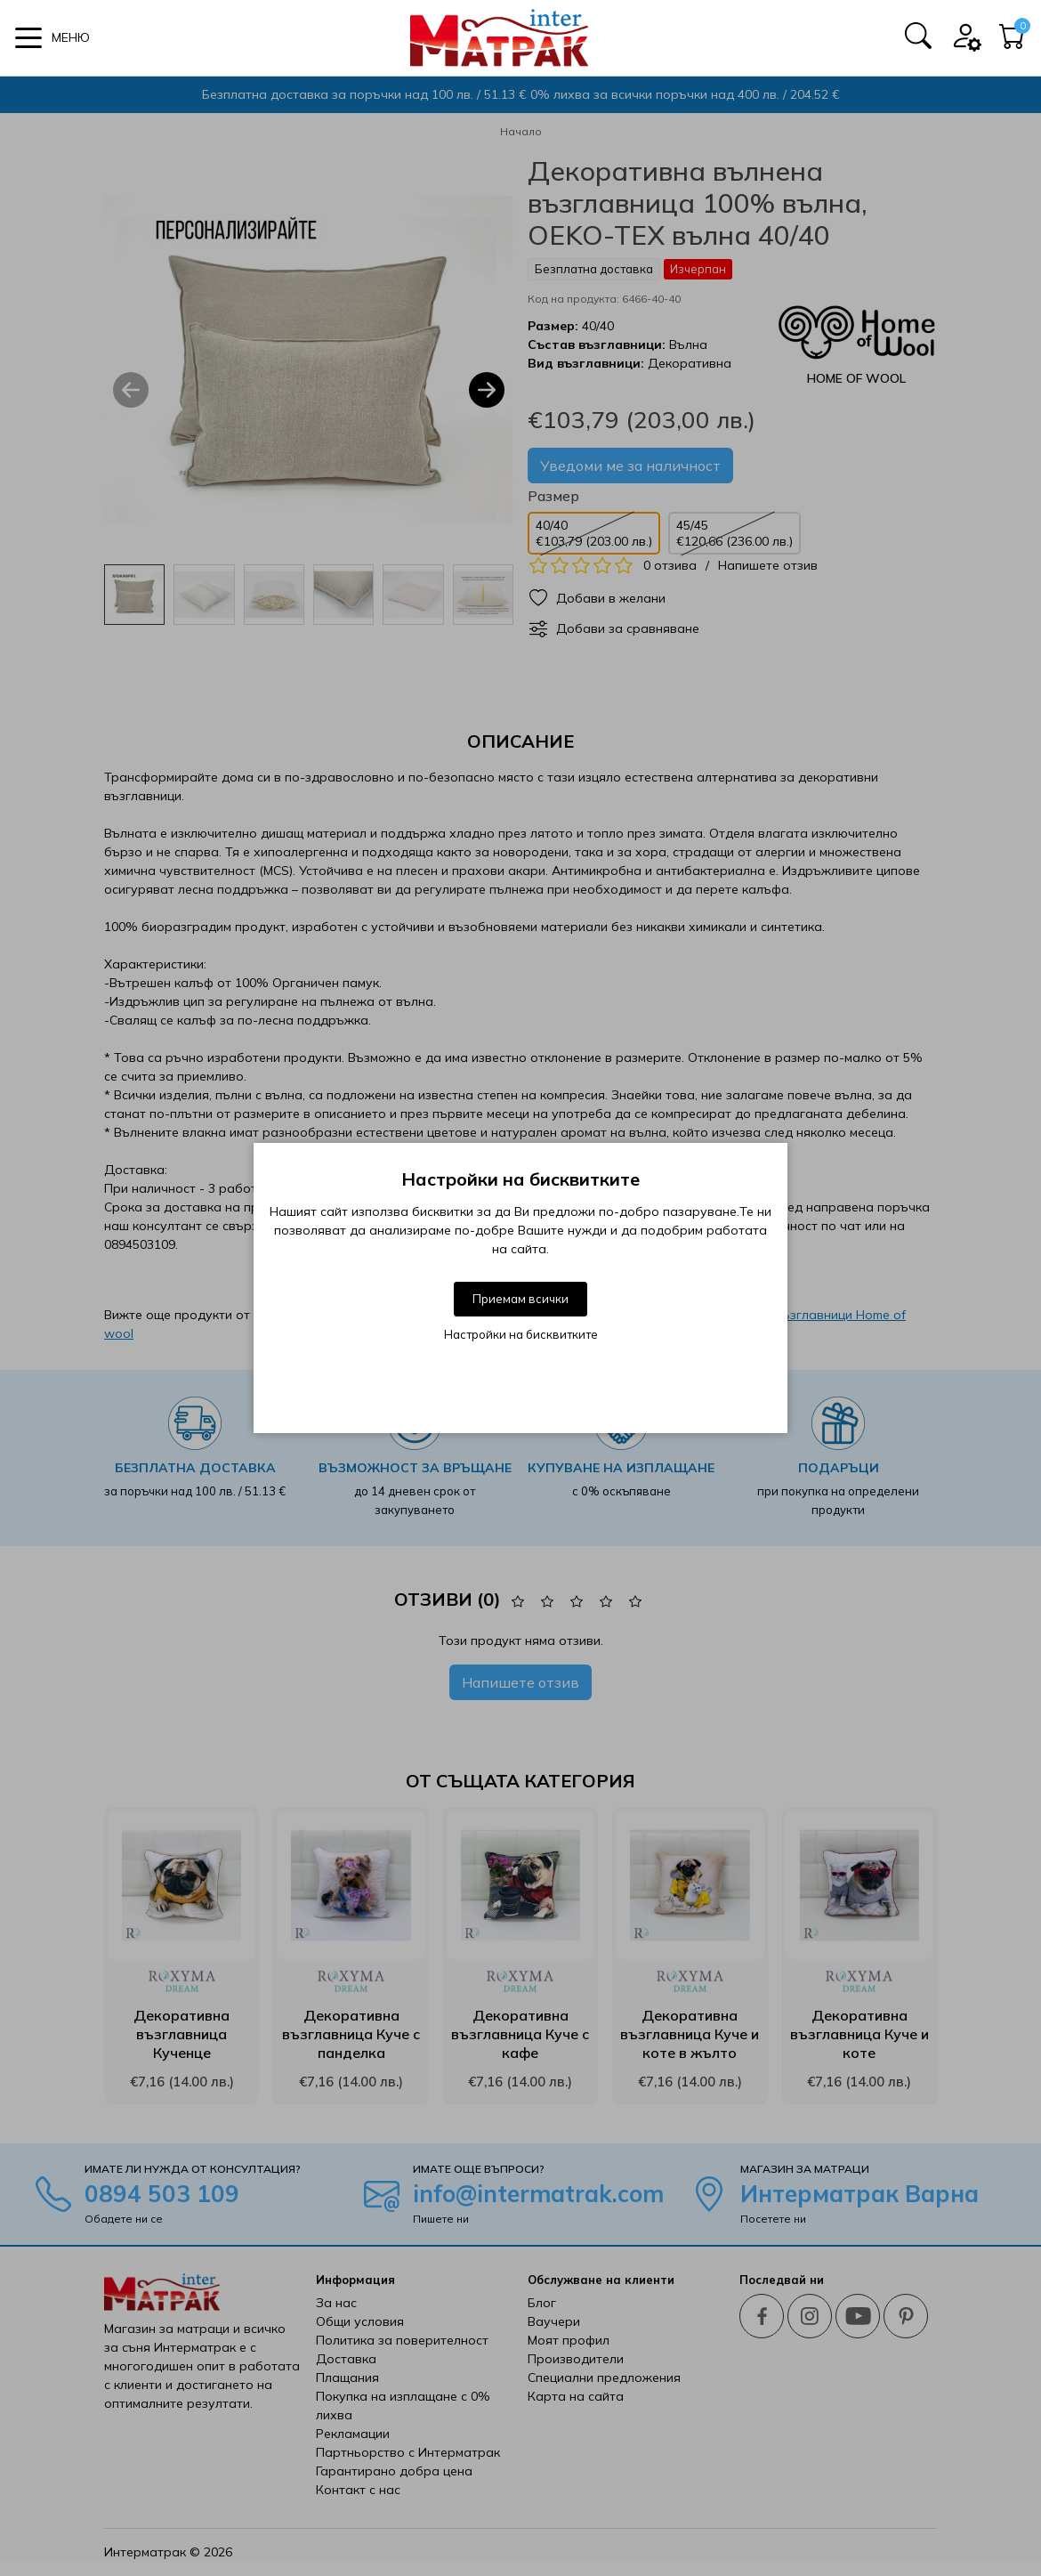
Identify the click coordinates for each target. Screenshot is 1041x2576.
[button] (52, 38)
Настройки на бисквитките (521, 1334)
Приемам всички (520, 1299)
